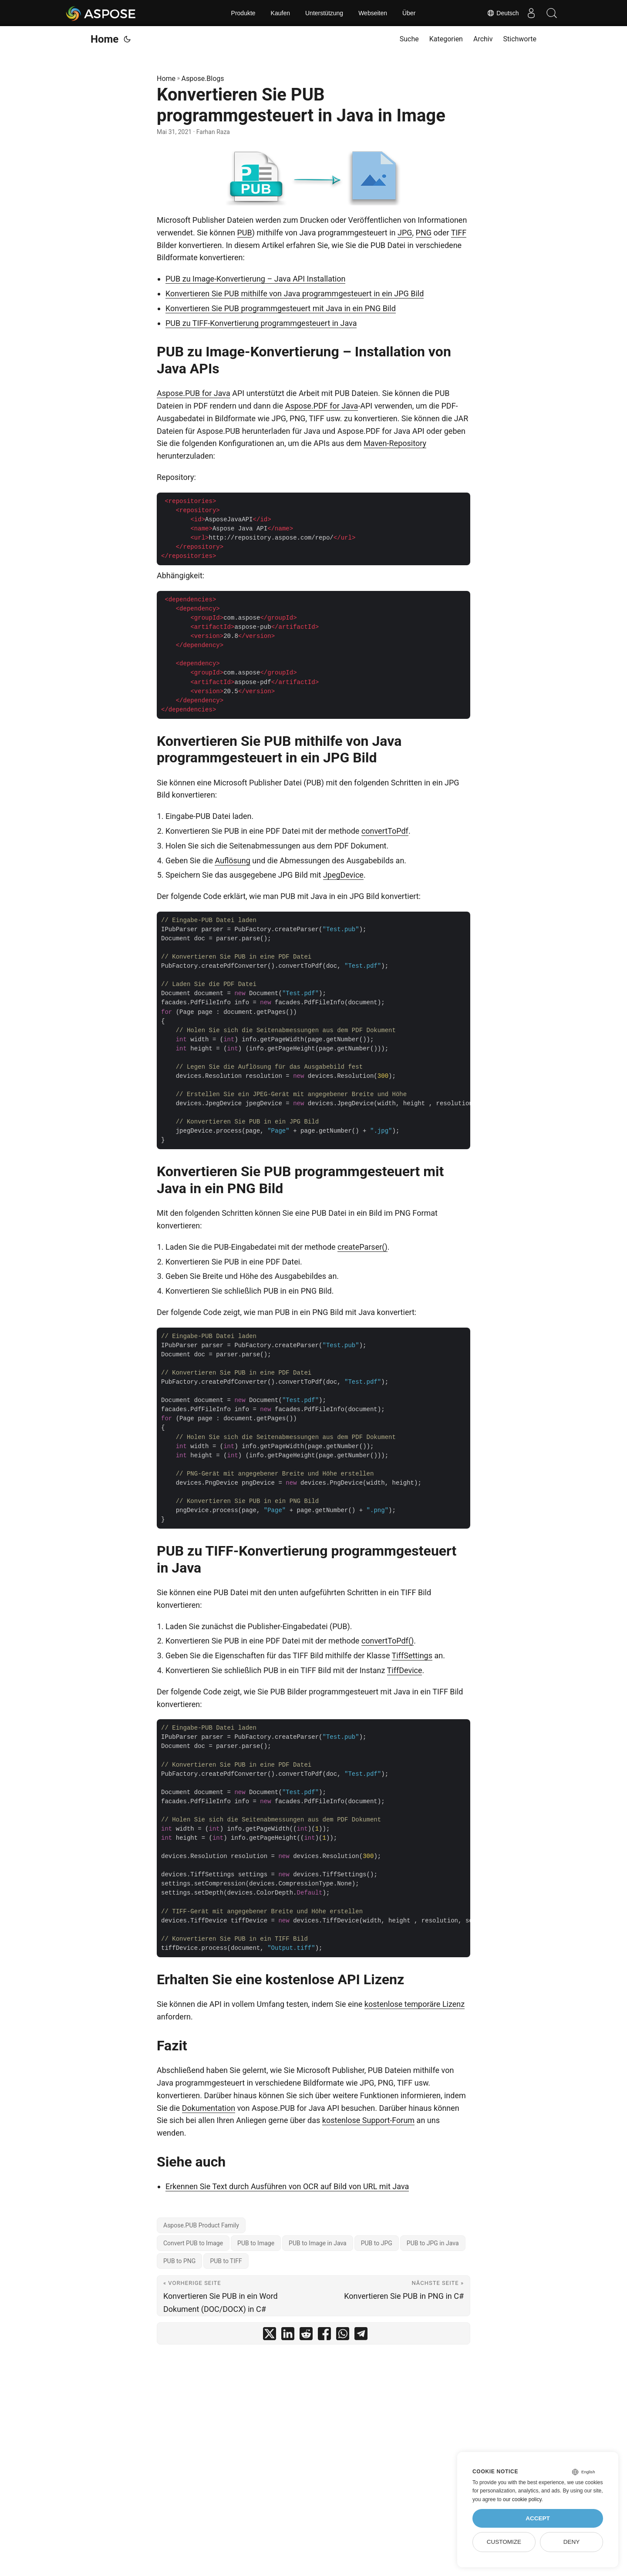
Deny (571, 2542)
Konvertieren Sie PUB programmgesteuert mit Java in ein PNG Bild (280, 308)
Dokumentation (209, 2108)
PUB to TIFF (226, 2260)
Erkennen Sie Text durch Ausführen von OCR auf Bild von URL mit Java (287, 2186)
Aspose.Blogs (203, 78)
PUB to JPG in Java (433, 2243)
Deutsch (500, 13)
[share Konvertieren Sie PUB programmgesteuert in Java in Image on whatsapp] (342, 2335)
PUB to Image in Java (318, 2243)
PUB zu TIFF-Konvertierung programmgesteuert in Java (261, 323)
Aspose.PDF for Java (321, 405)
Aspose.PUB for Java (193, 393)
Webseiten (372, 13)
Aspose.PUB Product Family (201, 2225)
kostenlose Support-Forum (368, 2120)
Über (408, 13)
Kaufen (280, 13)
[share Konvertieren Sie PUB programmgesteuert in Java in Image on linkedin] (287, 2335)
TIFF (459, 232)
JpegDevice (343, 874)
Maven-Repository (395, 443)
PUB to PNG (179, 2260)
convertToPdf (384, 830)
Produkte (243, 13)
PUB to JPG (376, 2243)
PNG (423, 232)
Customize (504, 2542)
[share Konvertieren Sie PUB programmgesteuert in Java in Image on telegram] (360, 2335)
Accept (538, 2518)
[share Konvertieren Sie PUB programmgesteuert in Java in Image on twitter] (269, 2335)
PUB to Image (255, 2243)
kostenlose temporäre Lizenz (414, 2004)
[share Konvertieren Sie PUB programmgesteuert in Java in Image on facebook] (324, 2335)
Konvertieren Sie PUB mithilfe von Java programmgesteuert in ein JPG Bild (294, 293)
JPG (405, 232)
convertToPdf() (387, 1640)
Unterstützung (324, 13)
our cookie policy (522, 2499)
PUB (244, 232)
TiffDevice (404, 1670)
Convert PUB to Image (193, 2243)
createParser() (362, 1246)
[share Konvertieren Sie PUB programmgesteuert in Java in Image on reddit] (306, 2335)
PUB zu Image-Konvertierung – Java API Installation (255, 278)
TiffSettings (412, 1655)
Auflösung (232, 860)
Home (104, 39)
